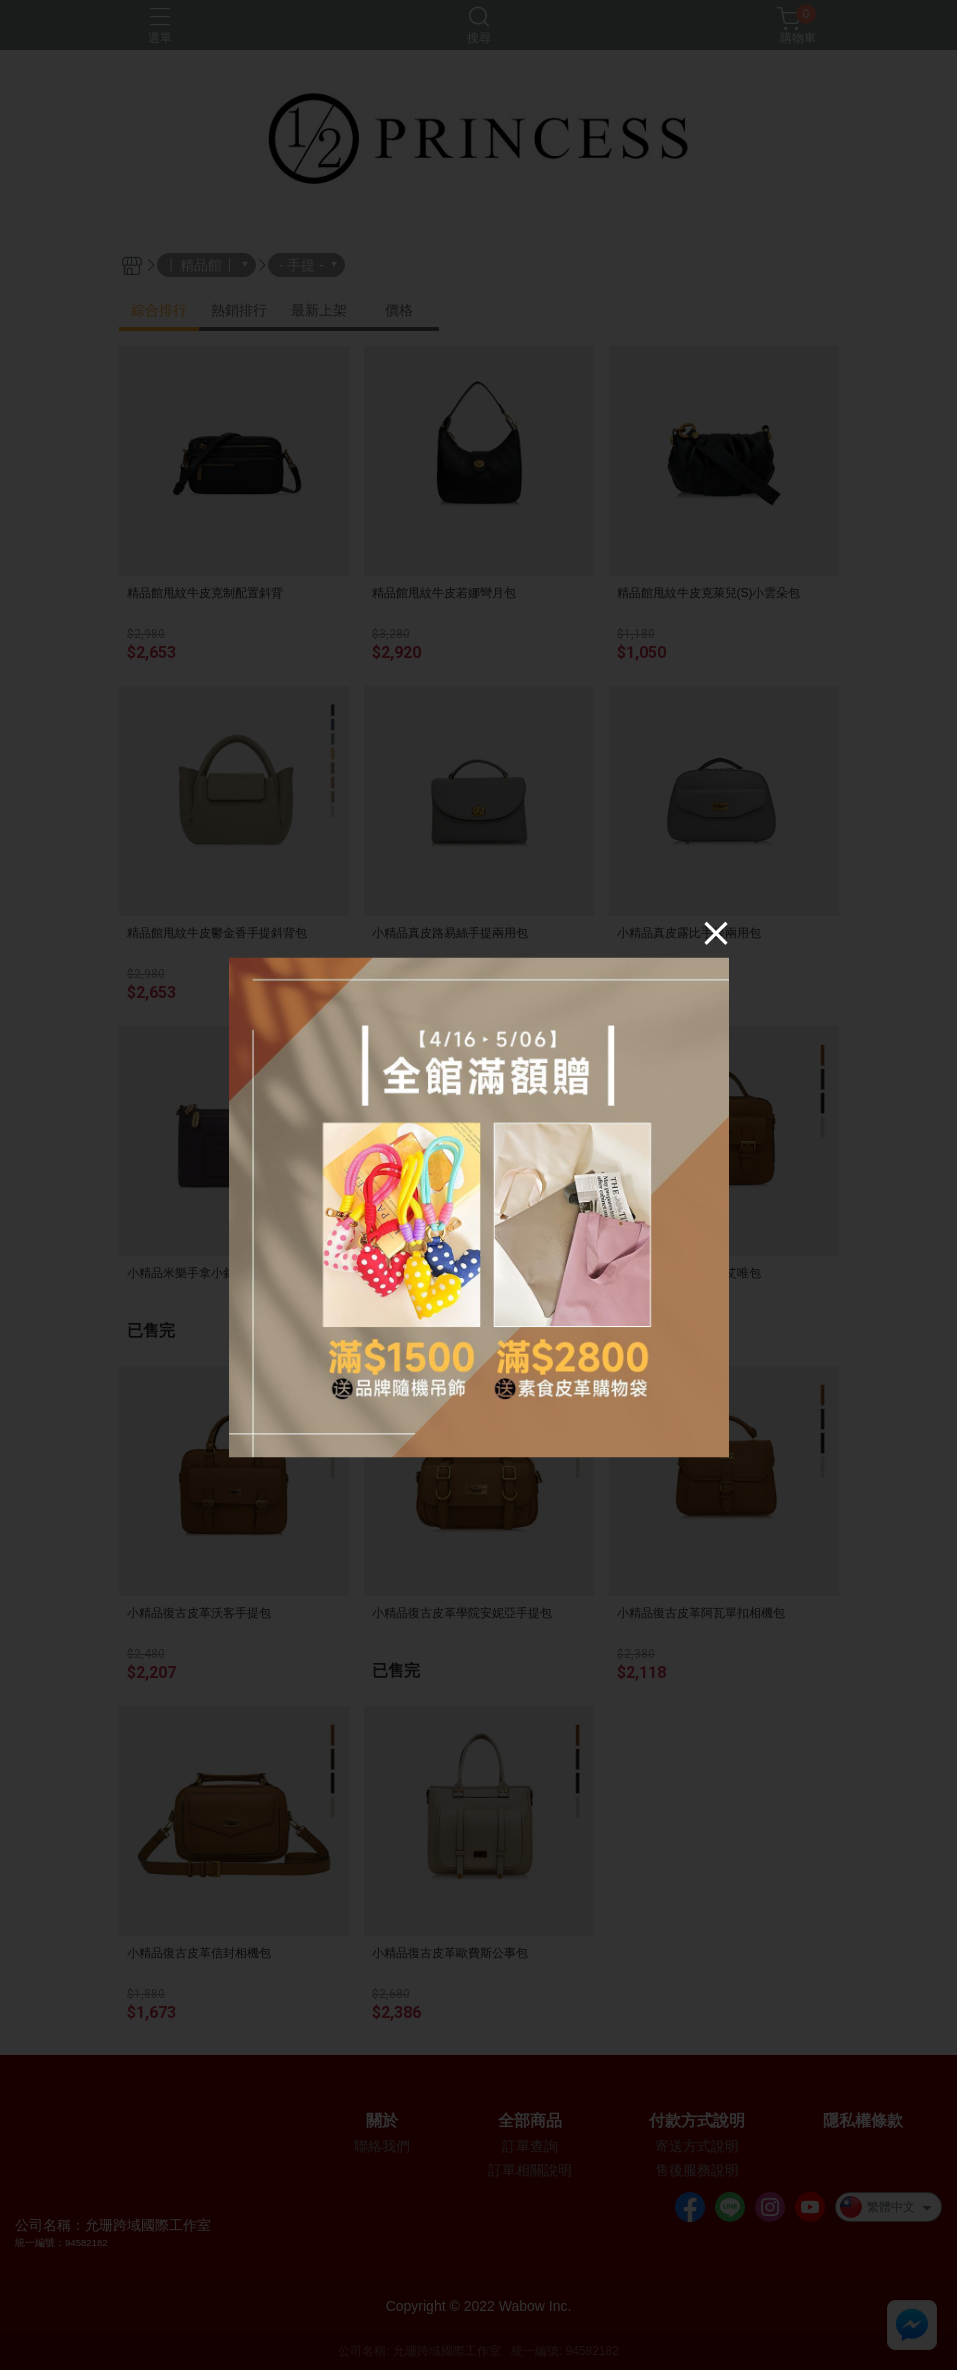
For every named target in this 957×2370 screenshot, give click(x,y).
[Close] (716, 933)
